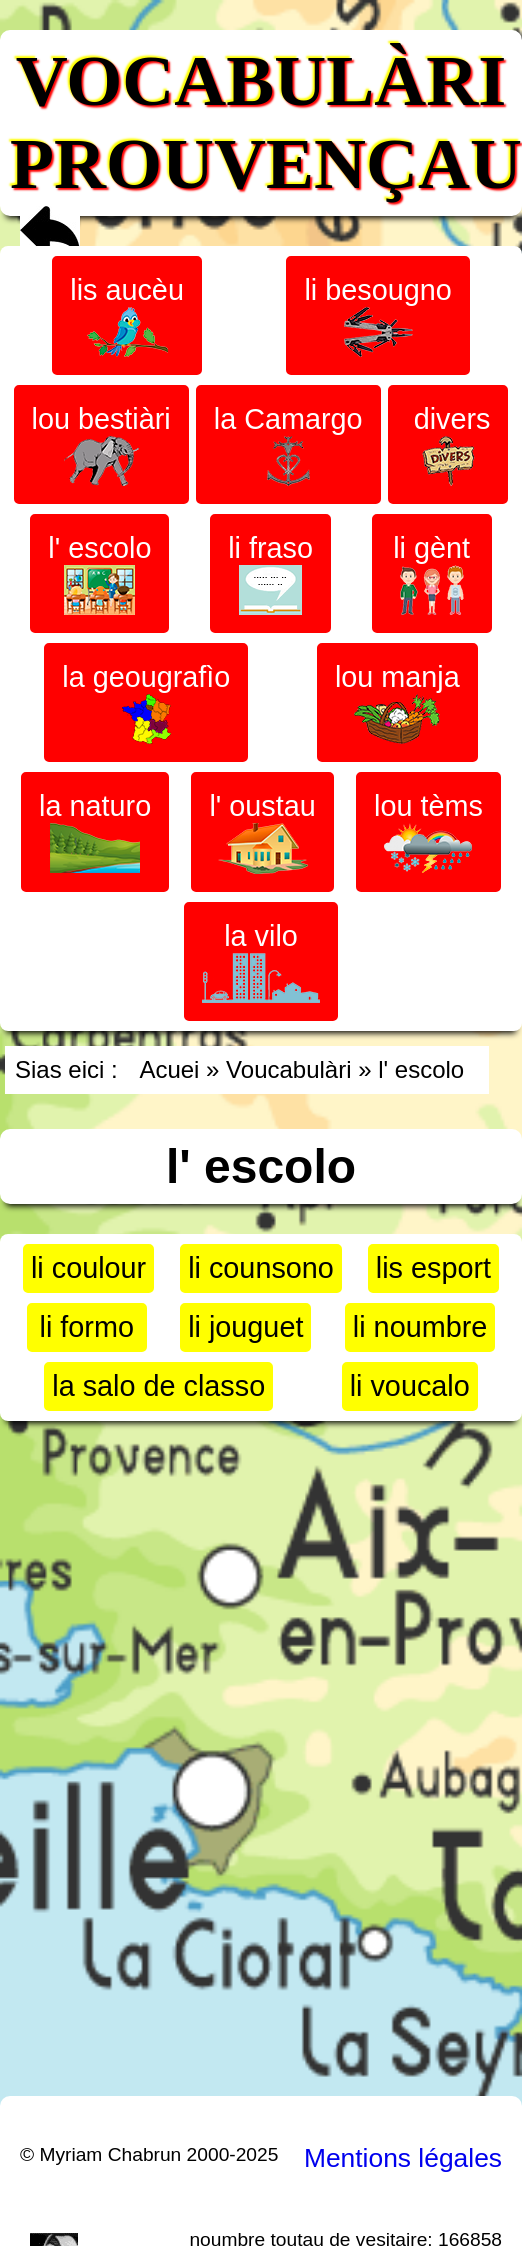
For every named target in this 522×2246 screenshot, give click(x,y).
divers (448, 444)
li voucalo (410, 1386)
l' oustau (262, 832)
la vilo (261, 961)
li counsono (261, 1268)
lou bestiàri (101, 444)
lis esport (433, 1268)
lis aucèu (127, 315)
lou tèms (428, 831)
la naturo (95, 831)
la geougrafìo (146, 702)
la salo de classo (158, 1386)
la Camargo (288, 444)
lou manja (397, 702)
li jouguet (245, 1327)
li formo (87, 1327)
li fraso (270, 573)
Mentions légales (403, 2158)
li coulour (88, 1268)
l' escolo (99, 573)
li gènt (431, 573)
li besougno (377, 315)
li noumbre (420, 1327)
